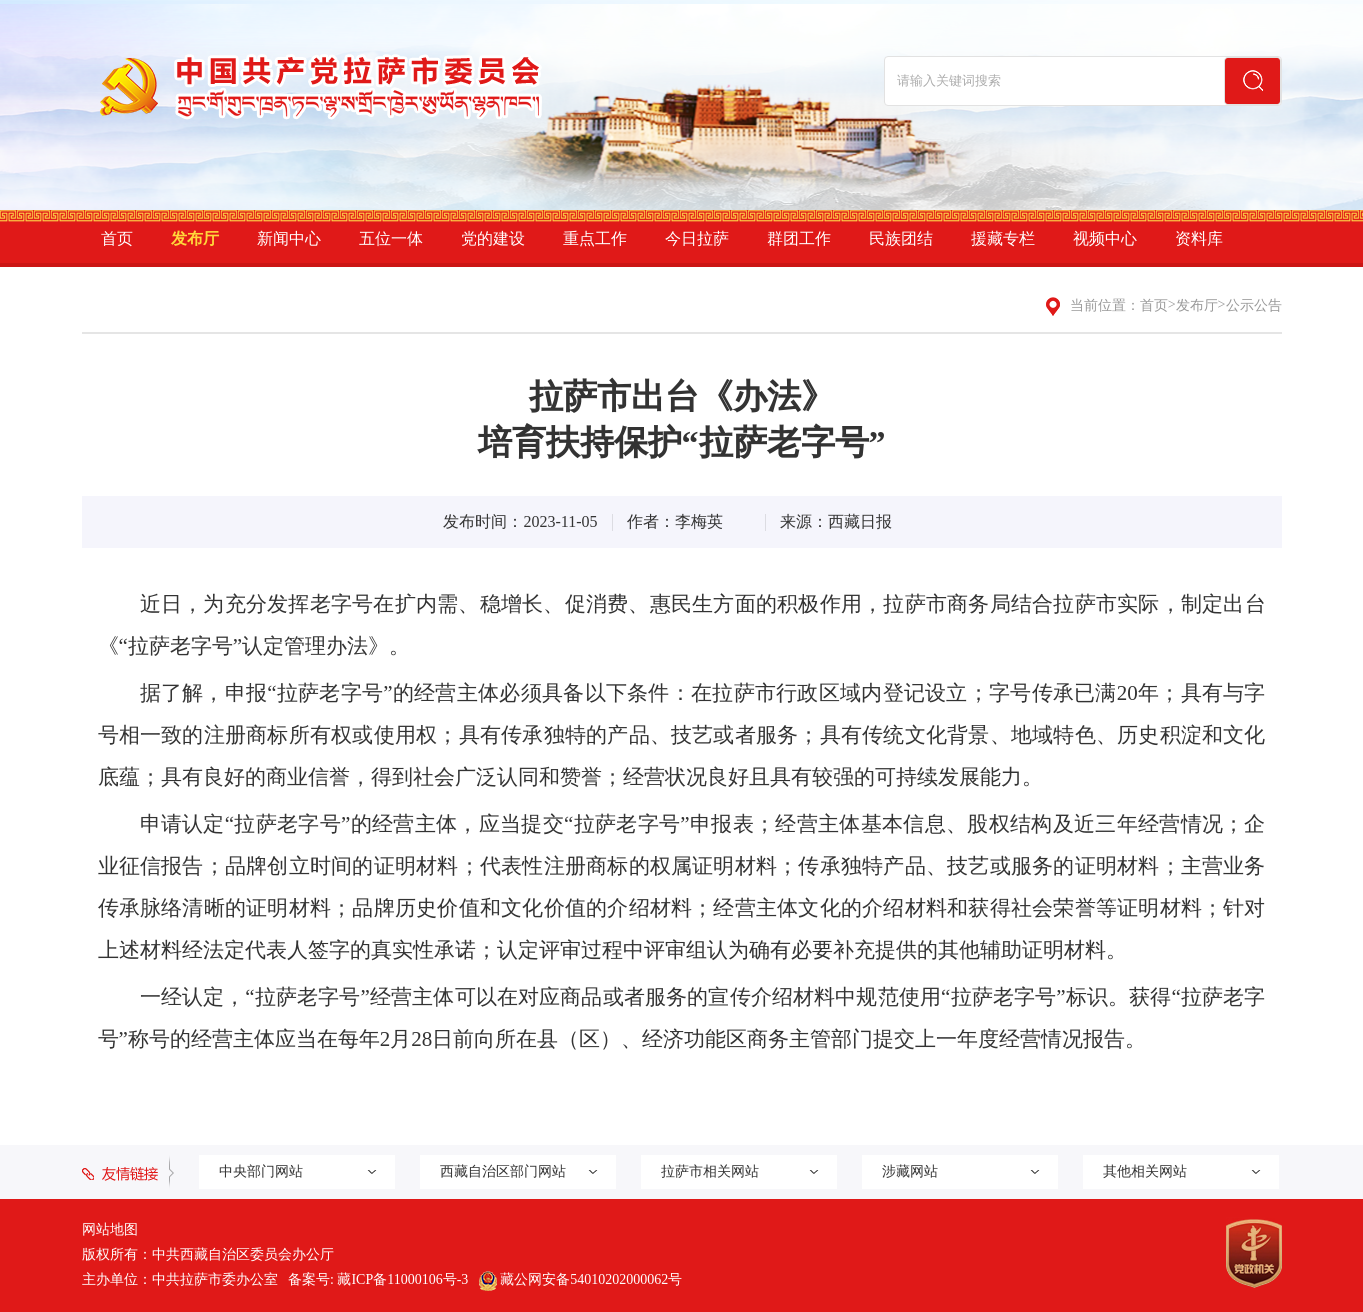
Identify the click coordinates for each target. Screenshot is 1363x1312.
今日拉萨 (697, 238)
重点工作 (595, 238)
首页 (117, 238)
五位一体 (391, 238)
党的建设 (493, 238)
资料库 (1199, 238)
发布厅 (195, 238)
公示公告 (1254, 305)
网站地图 (110, 1229)
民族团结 (901, 238)
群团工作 (799, 238)
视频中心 (1105, 238)
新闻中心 (289, 238)
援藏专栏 (1003, 238)
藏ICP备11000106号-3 (402, 1279)
